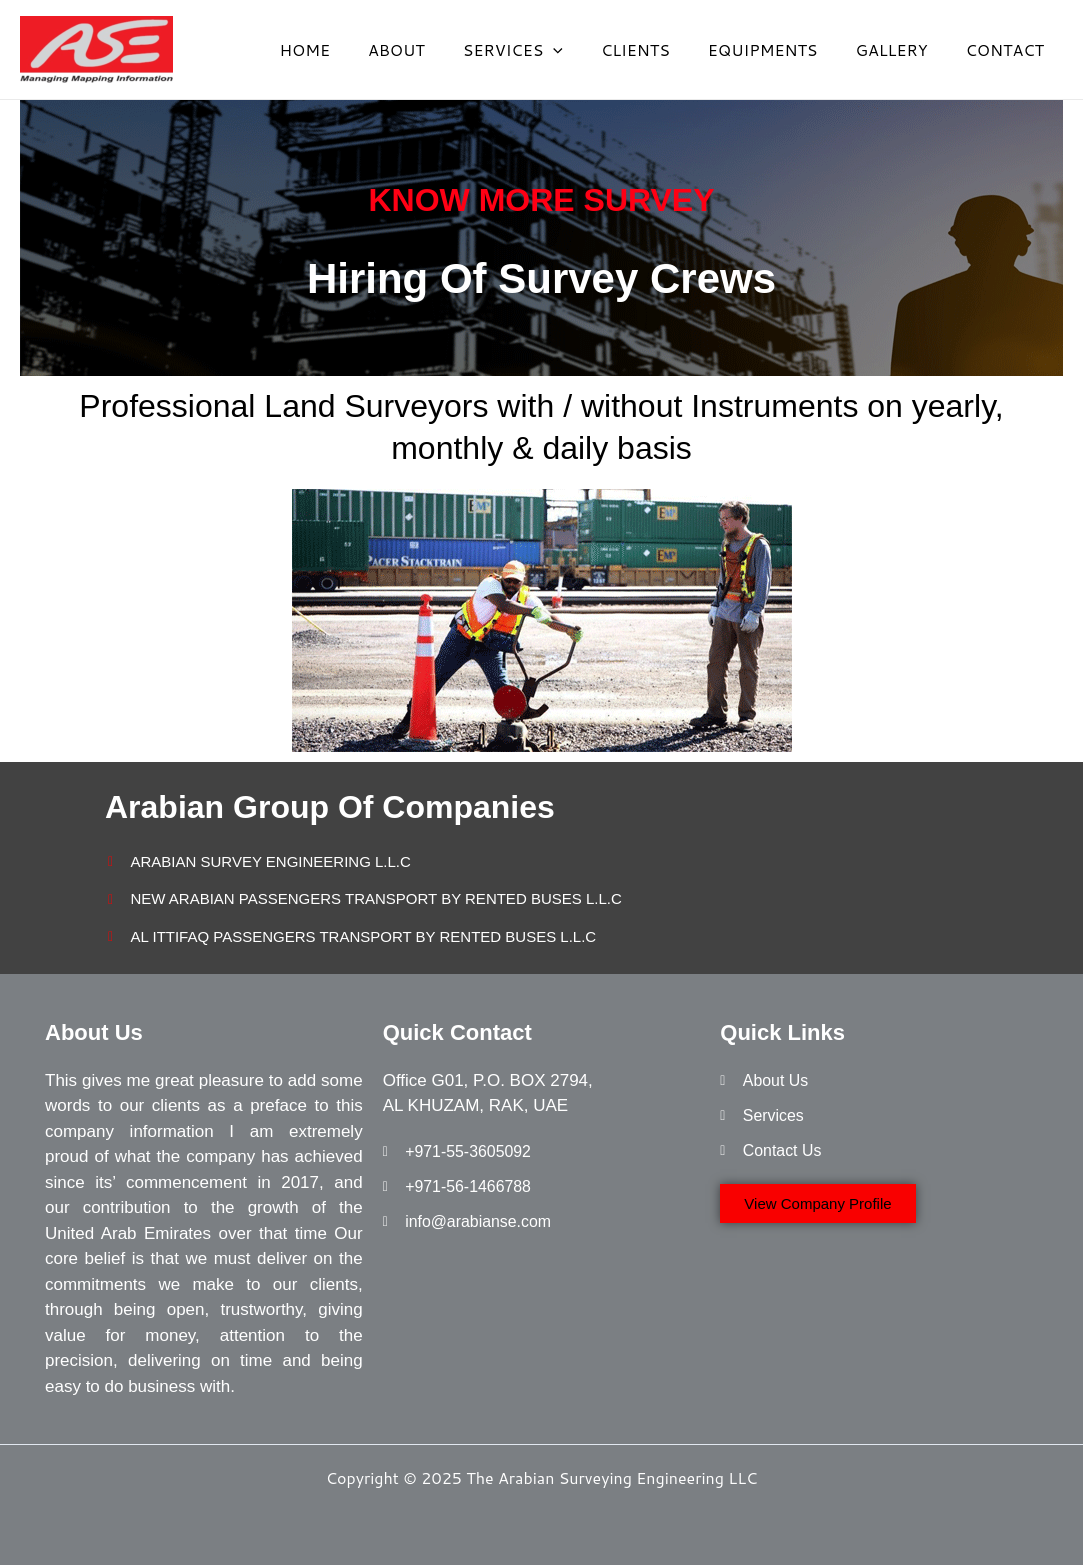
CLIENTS (656, 49)
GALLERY (900, 49)
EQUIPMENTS (778, 49)
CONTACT (1007, 49)
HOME (343, 49)
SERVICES (540, 50)
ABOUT (429, 49)
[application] (580, 50)
